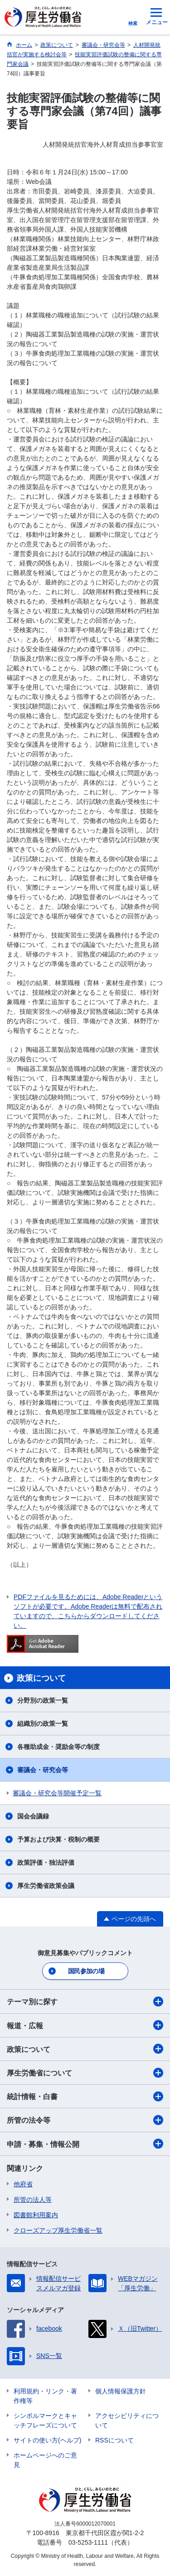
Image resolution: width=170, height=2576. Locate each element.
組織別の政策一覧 (42, 1723)
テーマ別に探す (85, 2001)
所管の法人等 (33, 2199)
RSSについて (114, 2440)
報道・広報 (85, 2025)
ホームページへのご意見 (45, 2460)
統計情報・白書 (85, 2096)
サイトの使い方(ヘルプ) (47, 2440)
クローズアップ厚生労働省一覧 (58, 2230)
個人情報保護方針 (120, 2391)
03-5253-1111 (88, 2542)
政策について (85, 2049)
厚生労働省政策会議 (45, 1885)
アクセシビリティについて (127, 2420)
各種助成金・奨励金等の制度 (58, 1746)
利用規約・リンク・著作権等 (45, 2396)
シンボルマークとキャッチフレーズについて (45, 2420)
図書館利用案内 (36, 2215)
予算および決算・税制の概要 (58, 1839)
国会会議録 (33, 1816)
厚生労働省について (85, 2073)
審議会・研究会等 (42, 1769)
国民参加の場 (86, 1971)
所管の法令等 (85, 2120)
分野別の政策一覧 (42, 1700)
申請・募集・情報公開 (85, 2144)
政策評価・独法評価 (45, 1862)
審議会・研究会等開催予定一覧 (57, 1793)
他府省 (23, 2184)
